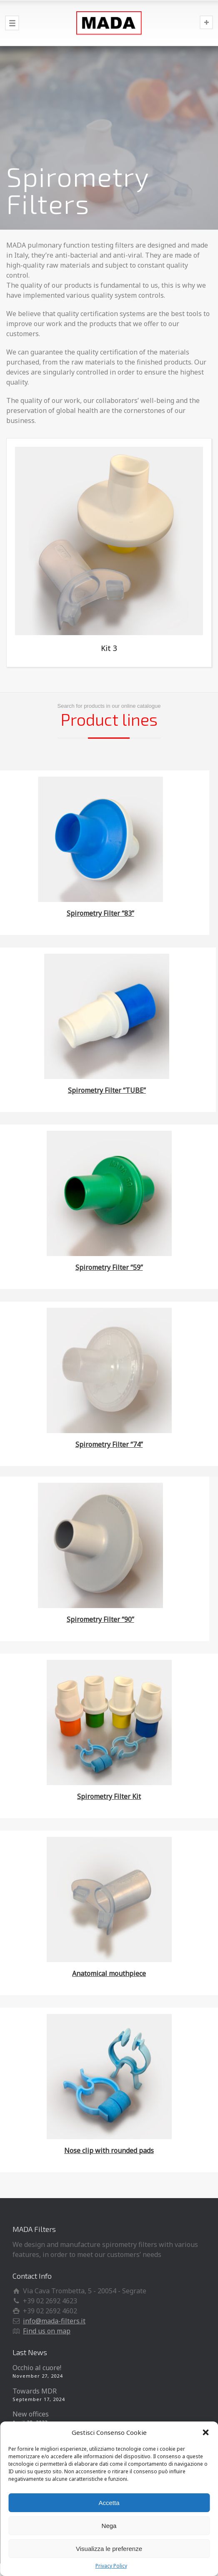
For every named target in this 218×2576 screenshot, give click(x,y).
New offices (31, 2414)
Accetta (108, 2502)
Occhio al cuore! (37, 2367)
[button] (205, 2432)
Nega (109, 2525)
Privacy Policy (111, 2565)
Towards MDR (35, 2391)
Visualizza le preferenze (109, 2548)
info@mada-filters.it (54, 2320)
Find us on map (46, 2330)
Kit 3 (109, 648)
